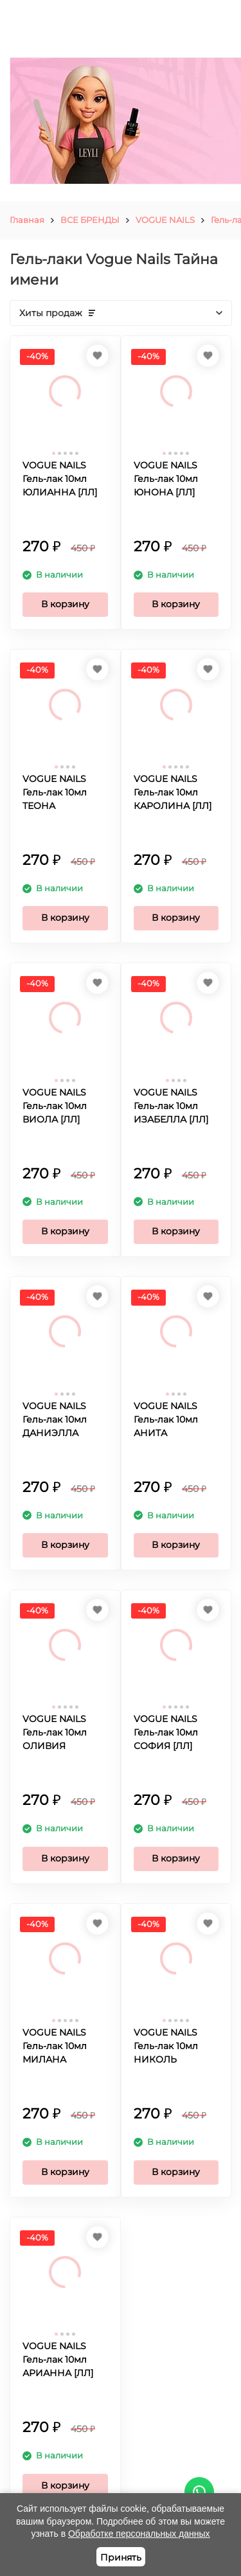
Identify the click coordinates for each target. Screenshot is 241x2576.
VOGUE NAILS (165, 220)
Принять (120, 2557)
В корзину (65, 604)
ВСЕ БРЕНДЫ (90, 220)
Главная (27, 220)
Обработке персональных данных (139, 2533)
